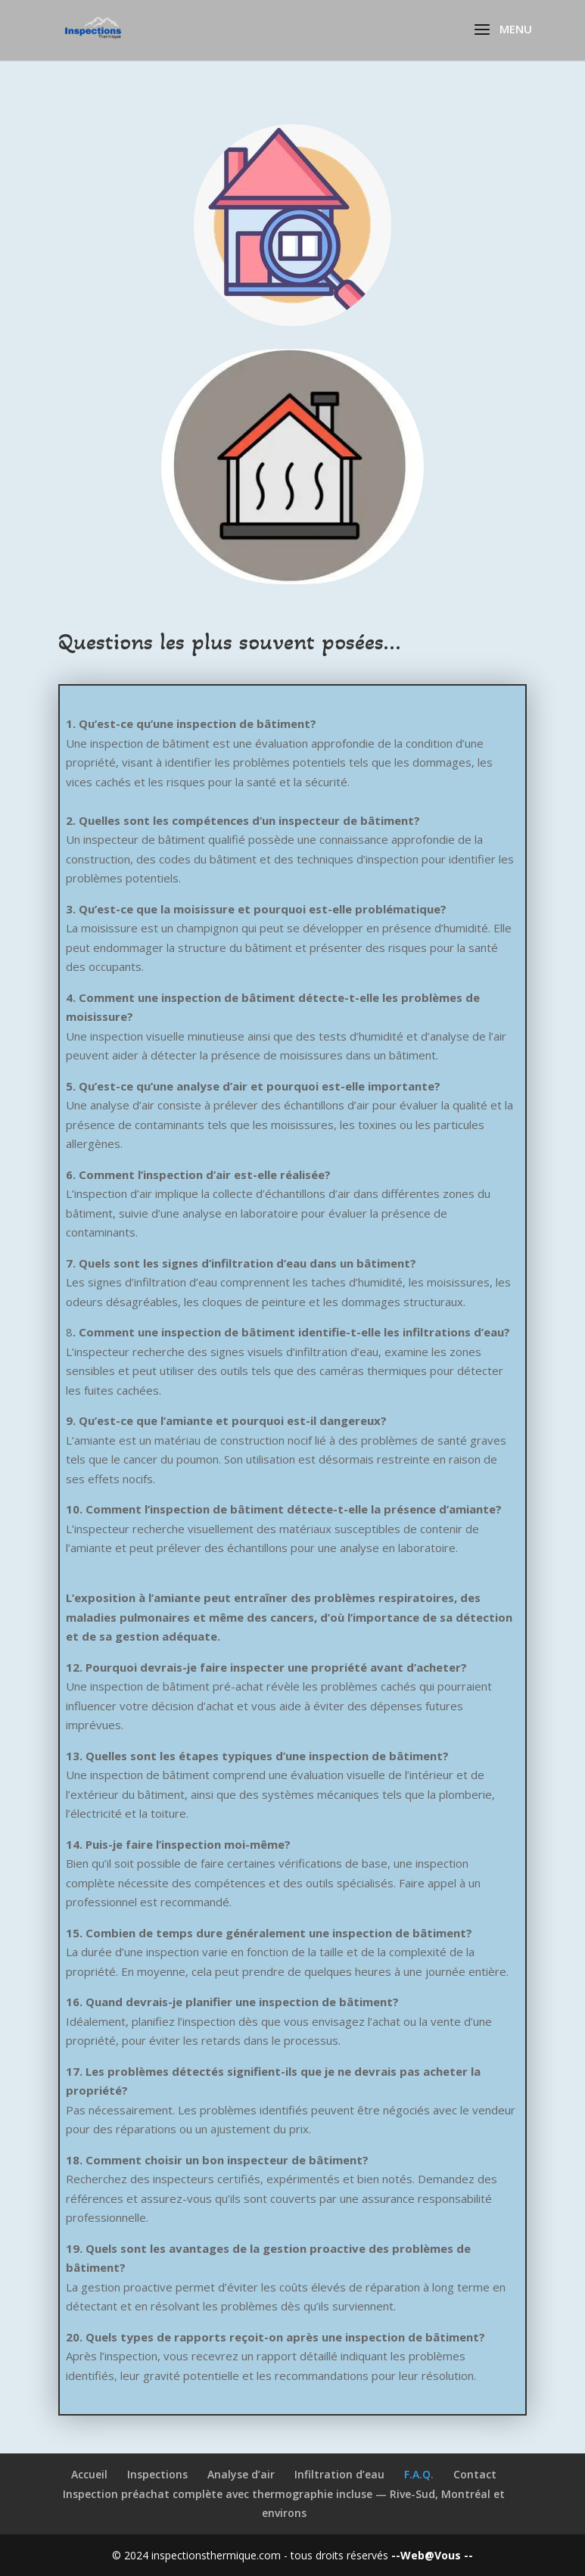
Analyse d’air (241, 2474)
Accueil (89, 2474)
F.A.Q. (419, 2474)
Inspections (157, 2474)
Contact (474, 2474)
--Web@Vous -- (432, 2555)
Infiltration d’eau (339, 2474)
